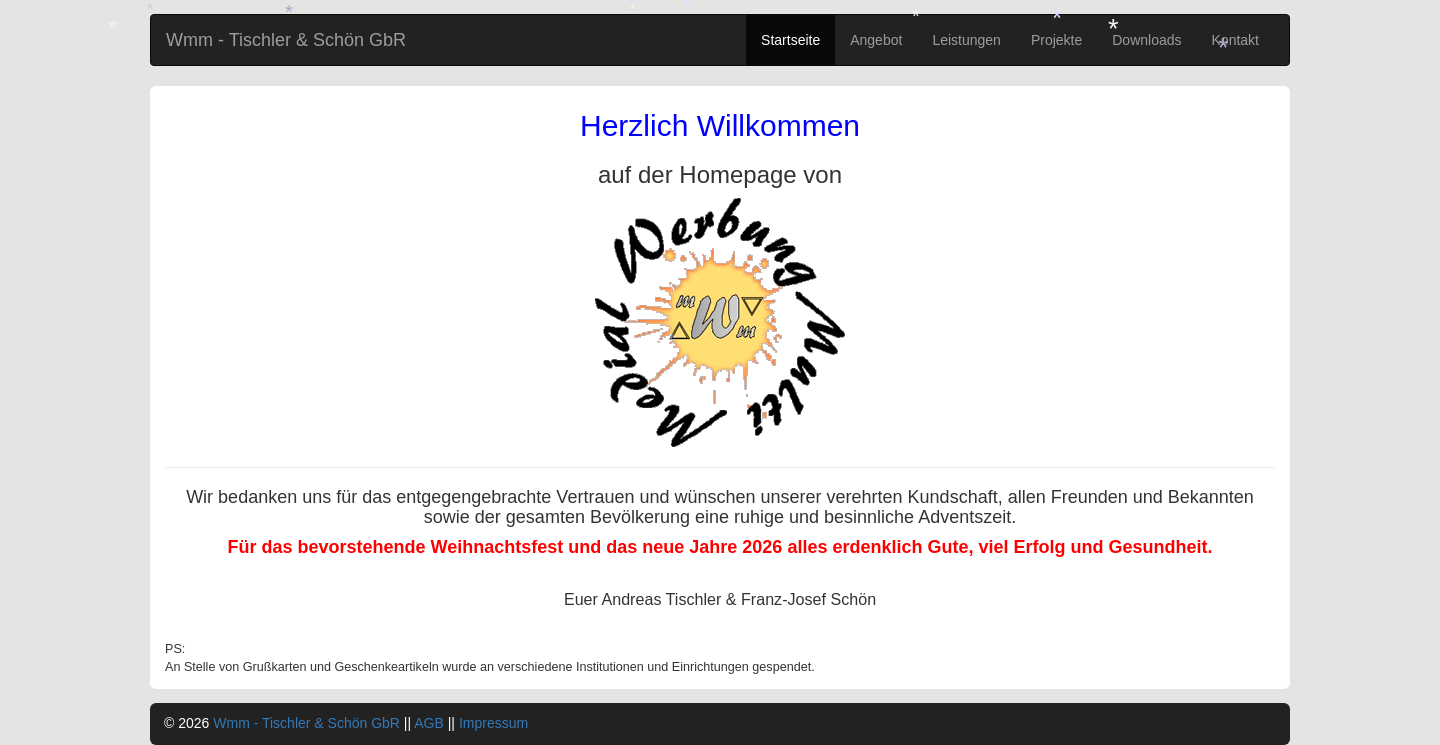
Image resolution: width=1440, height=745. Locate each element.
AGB (429, 723)
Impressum (493, 723)
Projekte (1056, 40)
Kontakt (1235, 40)
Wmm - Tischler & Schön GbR (286, 40)
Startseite (790, 40)
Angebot (876, 40)
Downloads (1146, 40)
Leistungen (966, 40)
